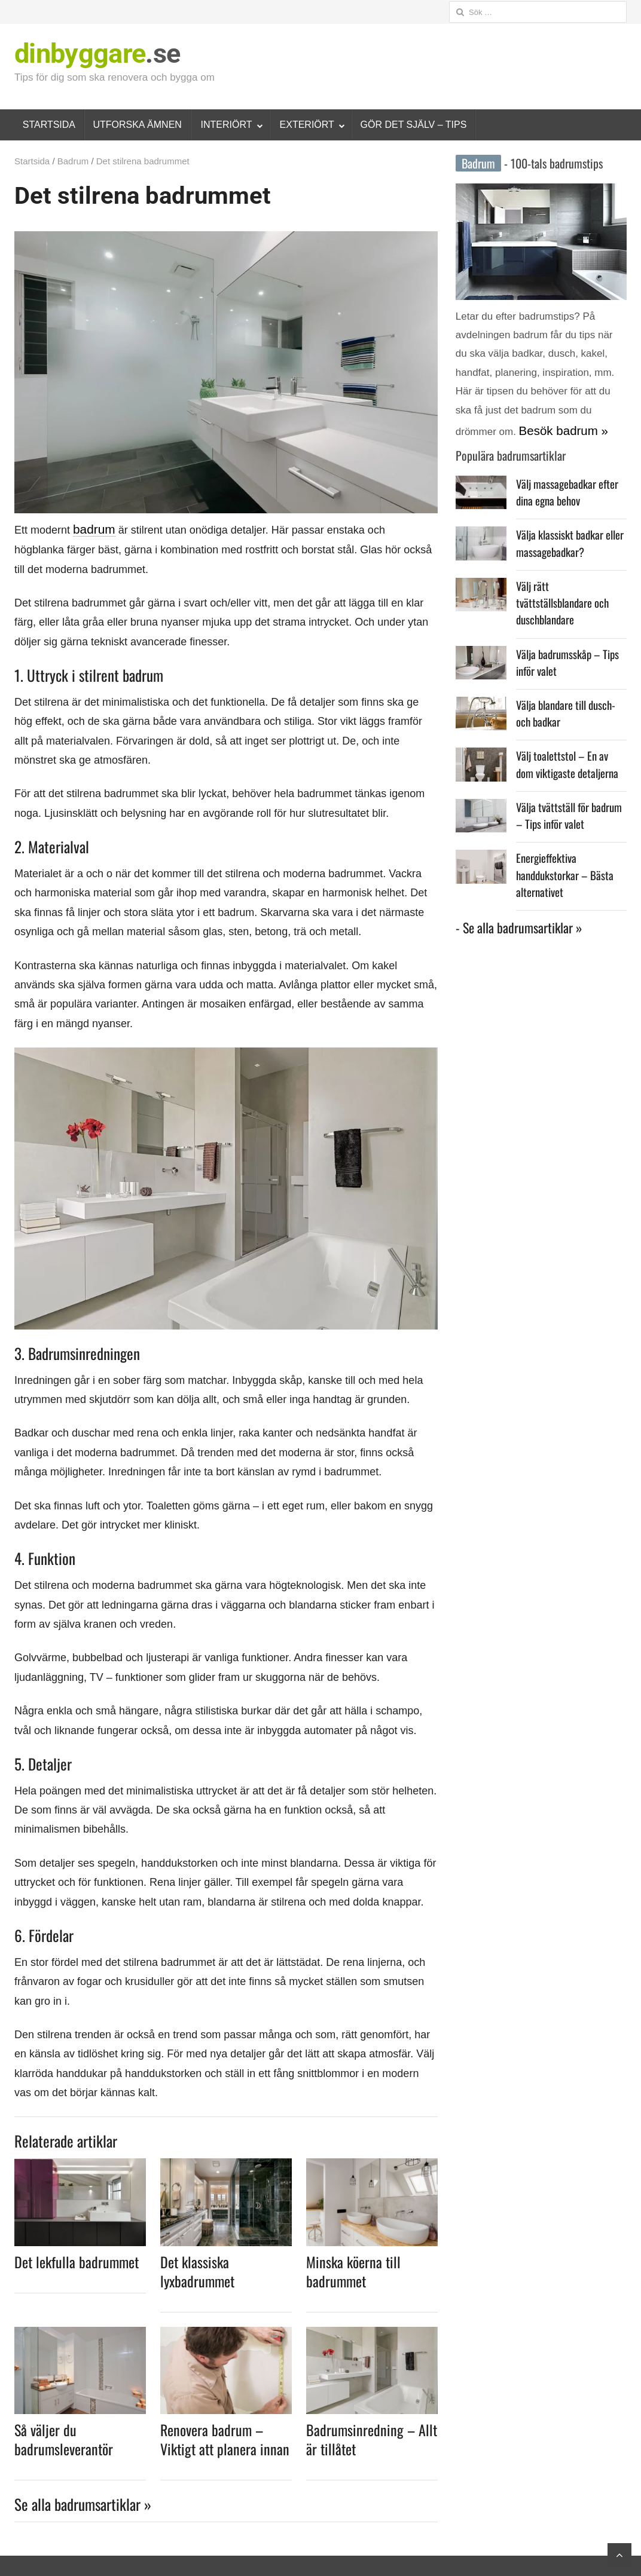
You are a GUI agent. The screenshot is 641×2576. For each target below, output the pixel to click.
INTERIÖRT (226, 125)
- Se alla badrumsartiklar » (519, 870)
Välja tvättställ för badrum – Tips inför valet (566, 777)
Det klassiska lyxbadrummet (197, 2269)
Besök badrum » (556, 427)
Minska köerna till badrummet (353, 2269)
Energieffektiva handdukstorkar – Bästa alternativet (571, 825)
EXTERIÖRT (307, 125)
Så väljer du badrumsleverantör (63, 2438)
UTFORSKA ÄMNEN (137, 125)
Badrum (73, 161)
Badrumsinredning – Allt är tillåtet (371, 2438)
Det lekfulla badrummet (76, 2260)
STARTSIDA (49, 125)
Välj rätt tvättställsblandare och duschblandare (564, 582)
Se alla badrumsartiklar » (82, 2503)
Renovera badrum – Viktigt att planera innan (224, 2438)
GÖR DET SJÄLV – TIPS (414, 125)
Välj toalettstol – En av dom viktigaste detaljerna (565, 728)
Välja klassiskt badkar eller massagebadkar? (564, 533)
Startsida (32, 161)
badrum (91, 529)
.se (97, 53)
